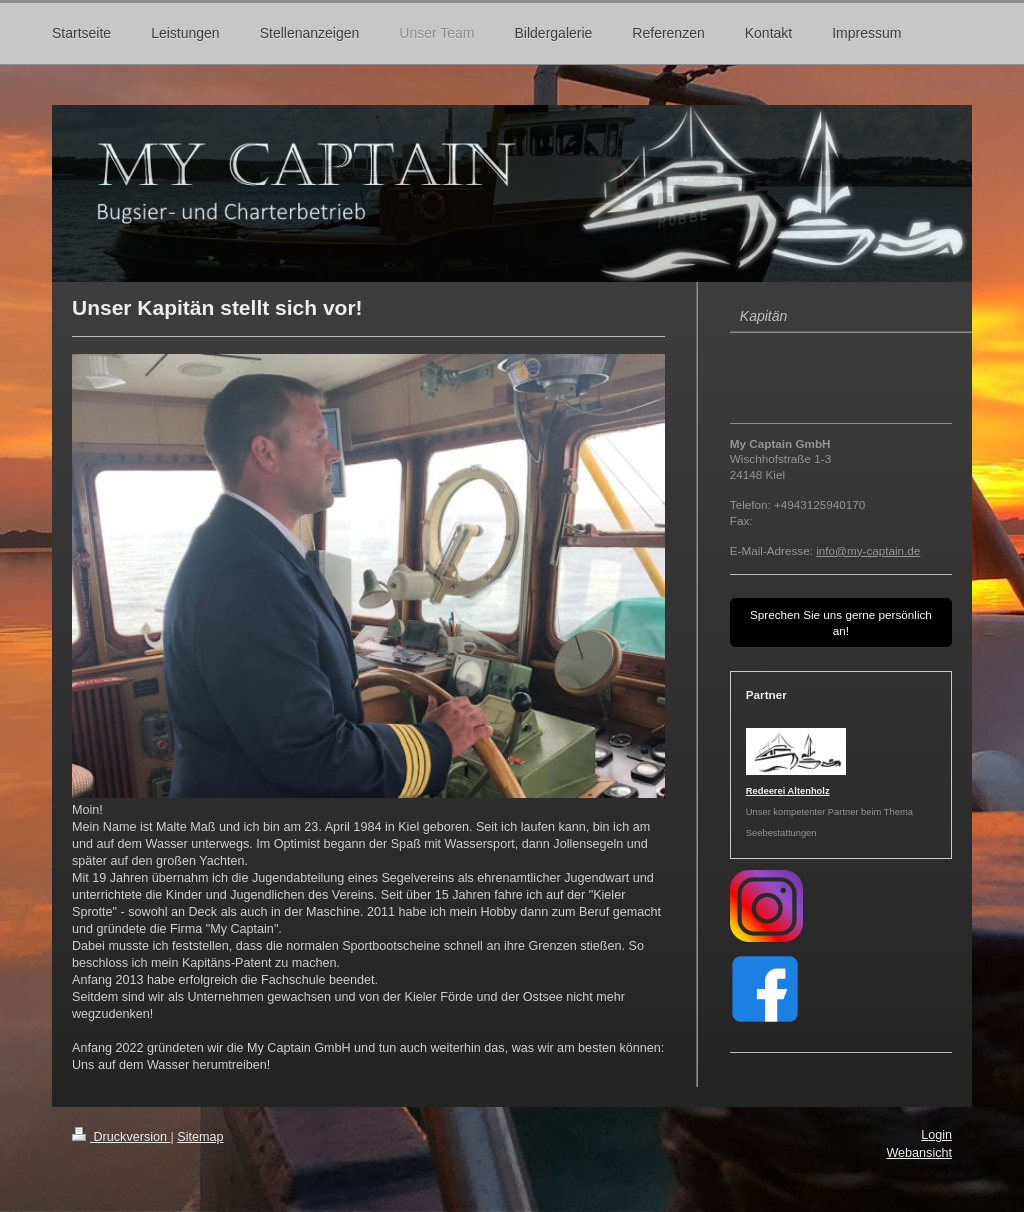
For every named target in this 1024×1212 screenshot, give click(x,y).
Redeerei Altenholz (788, 791)
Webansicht (919, 1153)
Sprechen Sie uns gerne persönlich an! (841, 622)
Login (936, 1135)
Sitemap (200, 1137)
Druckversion (121, 1137)
